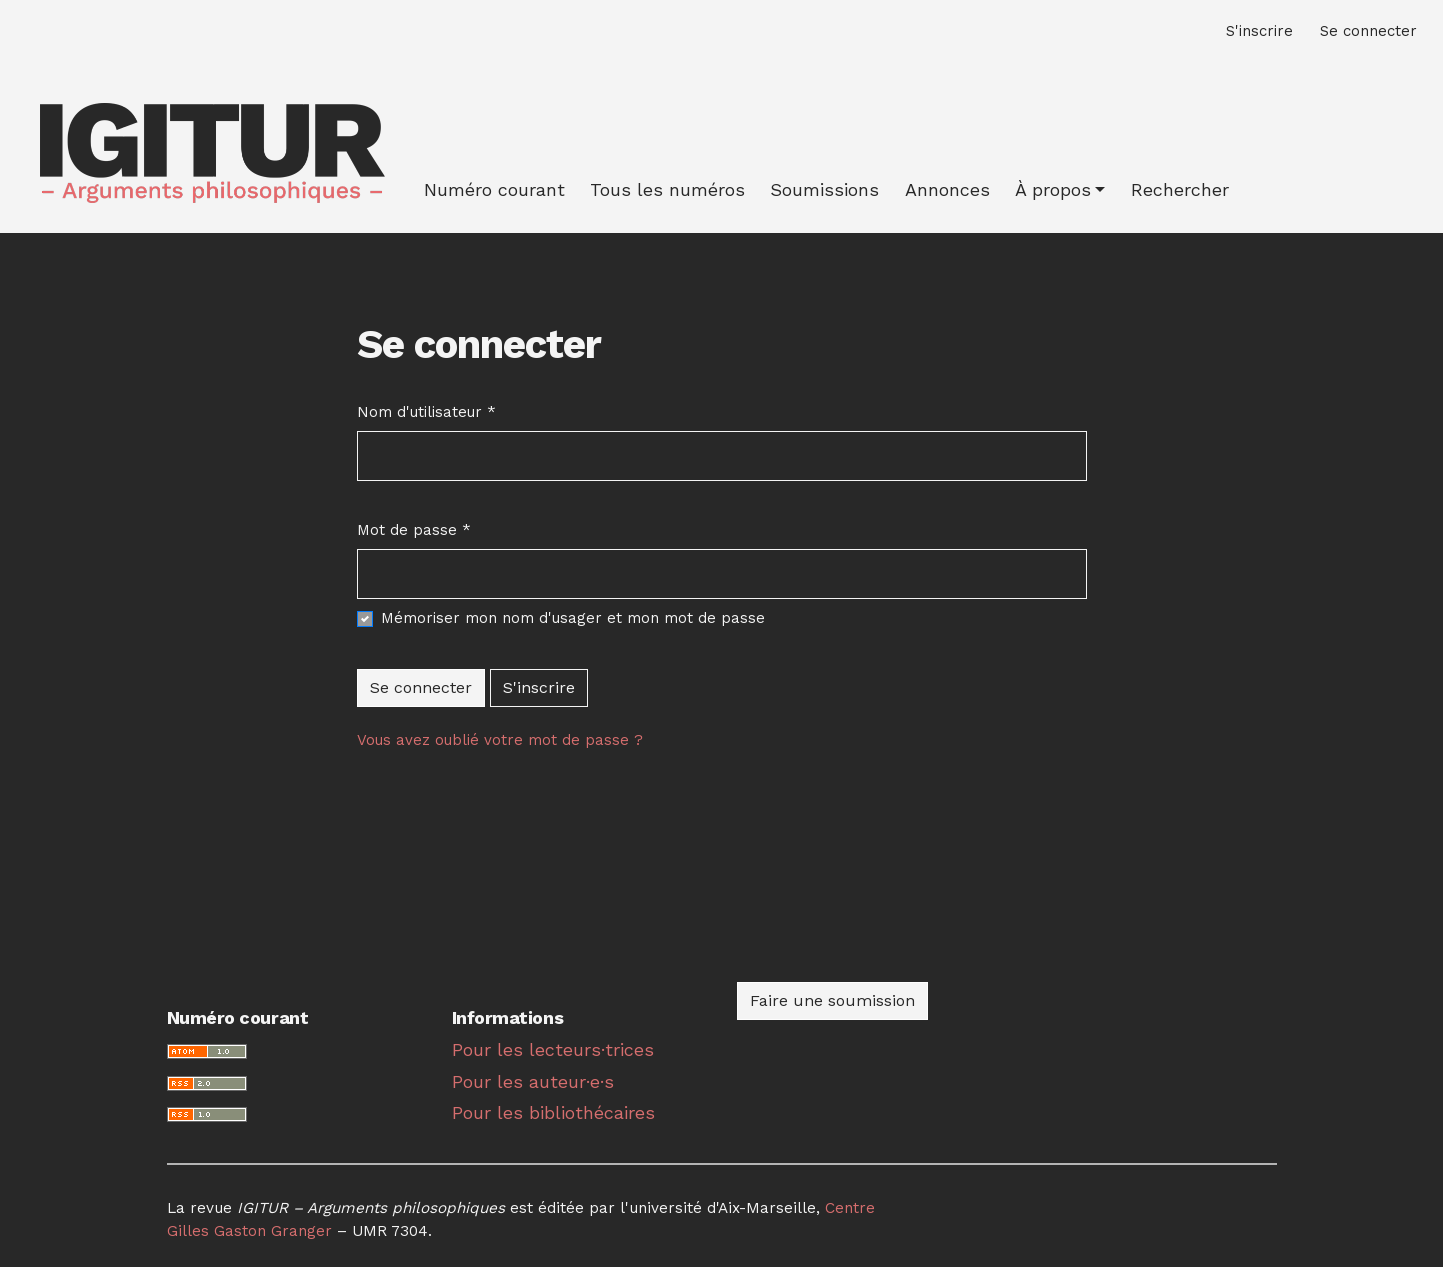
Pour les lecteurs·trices (553, 1049)
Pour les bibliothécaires (553, 1112)
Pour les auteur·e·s (533, 1081)
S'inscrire (539, 687)
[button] (1060, 189)
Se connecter (421, 687)
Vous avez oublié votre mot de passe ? (500, 740)
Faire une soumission (832, 1000)
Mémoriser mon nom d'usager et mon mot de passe (573, 618)
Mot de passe (414, 529)
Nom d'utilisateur (426, 411)
